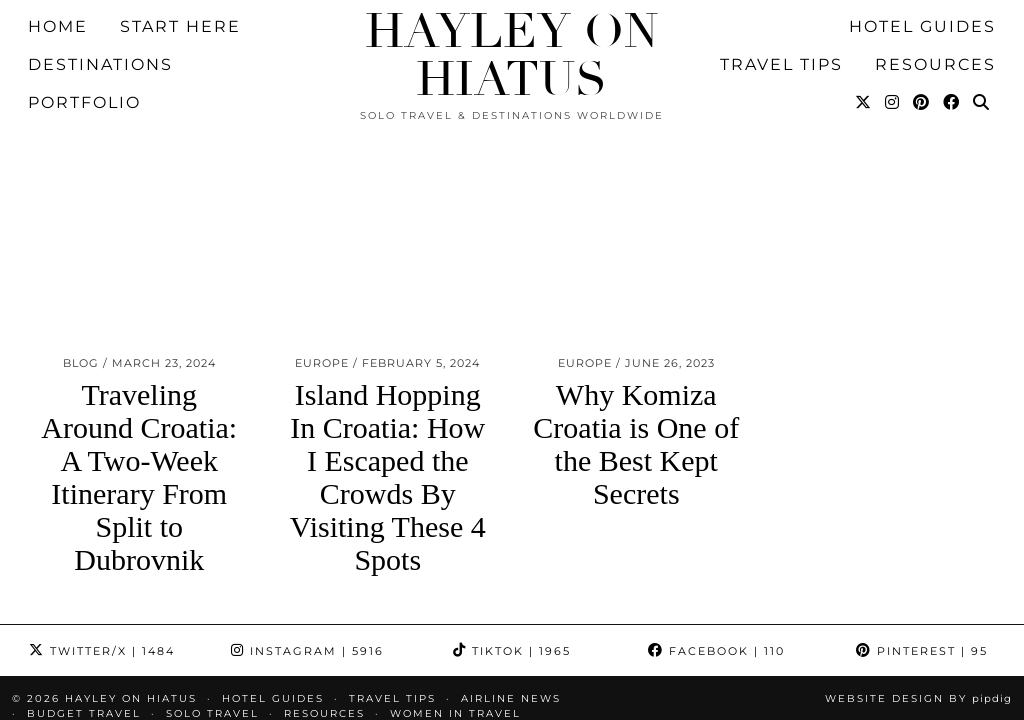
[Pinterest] (922, 46)
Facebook (716, 517)
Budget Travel (84, 579)
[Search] (982, 46)
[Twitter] (864, 46)
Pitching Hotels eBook (115, 594)
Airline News (511, 564)
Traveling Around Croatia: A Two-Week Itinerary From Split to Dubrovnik (139, 343)
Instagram (307, 517)
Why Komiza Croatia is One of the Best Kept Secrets (636, 310)
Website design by (918, 564)
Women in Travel (455, 579)
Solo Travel (212, 579)
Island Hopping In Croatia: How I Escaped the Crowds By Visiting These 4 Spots (388, 343)
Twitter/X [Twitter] (102, 517)
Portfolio (84, 45)
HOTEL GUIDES (273, 564)
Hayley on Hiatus (512, 56)
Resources (324, 579)
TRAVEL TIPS (392, 564)
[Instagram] (893, 46)
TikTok (512, 517)
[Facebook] (952, 46)
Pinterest (922, 517)
